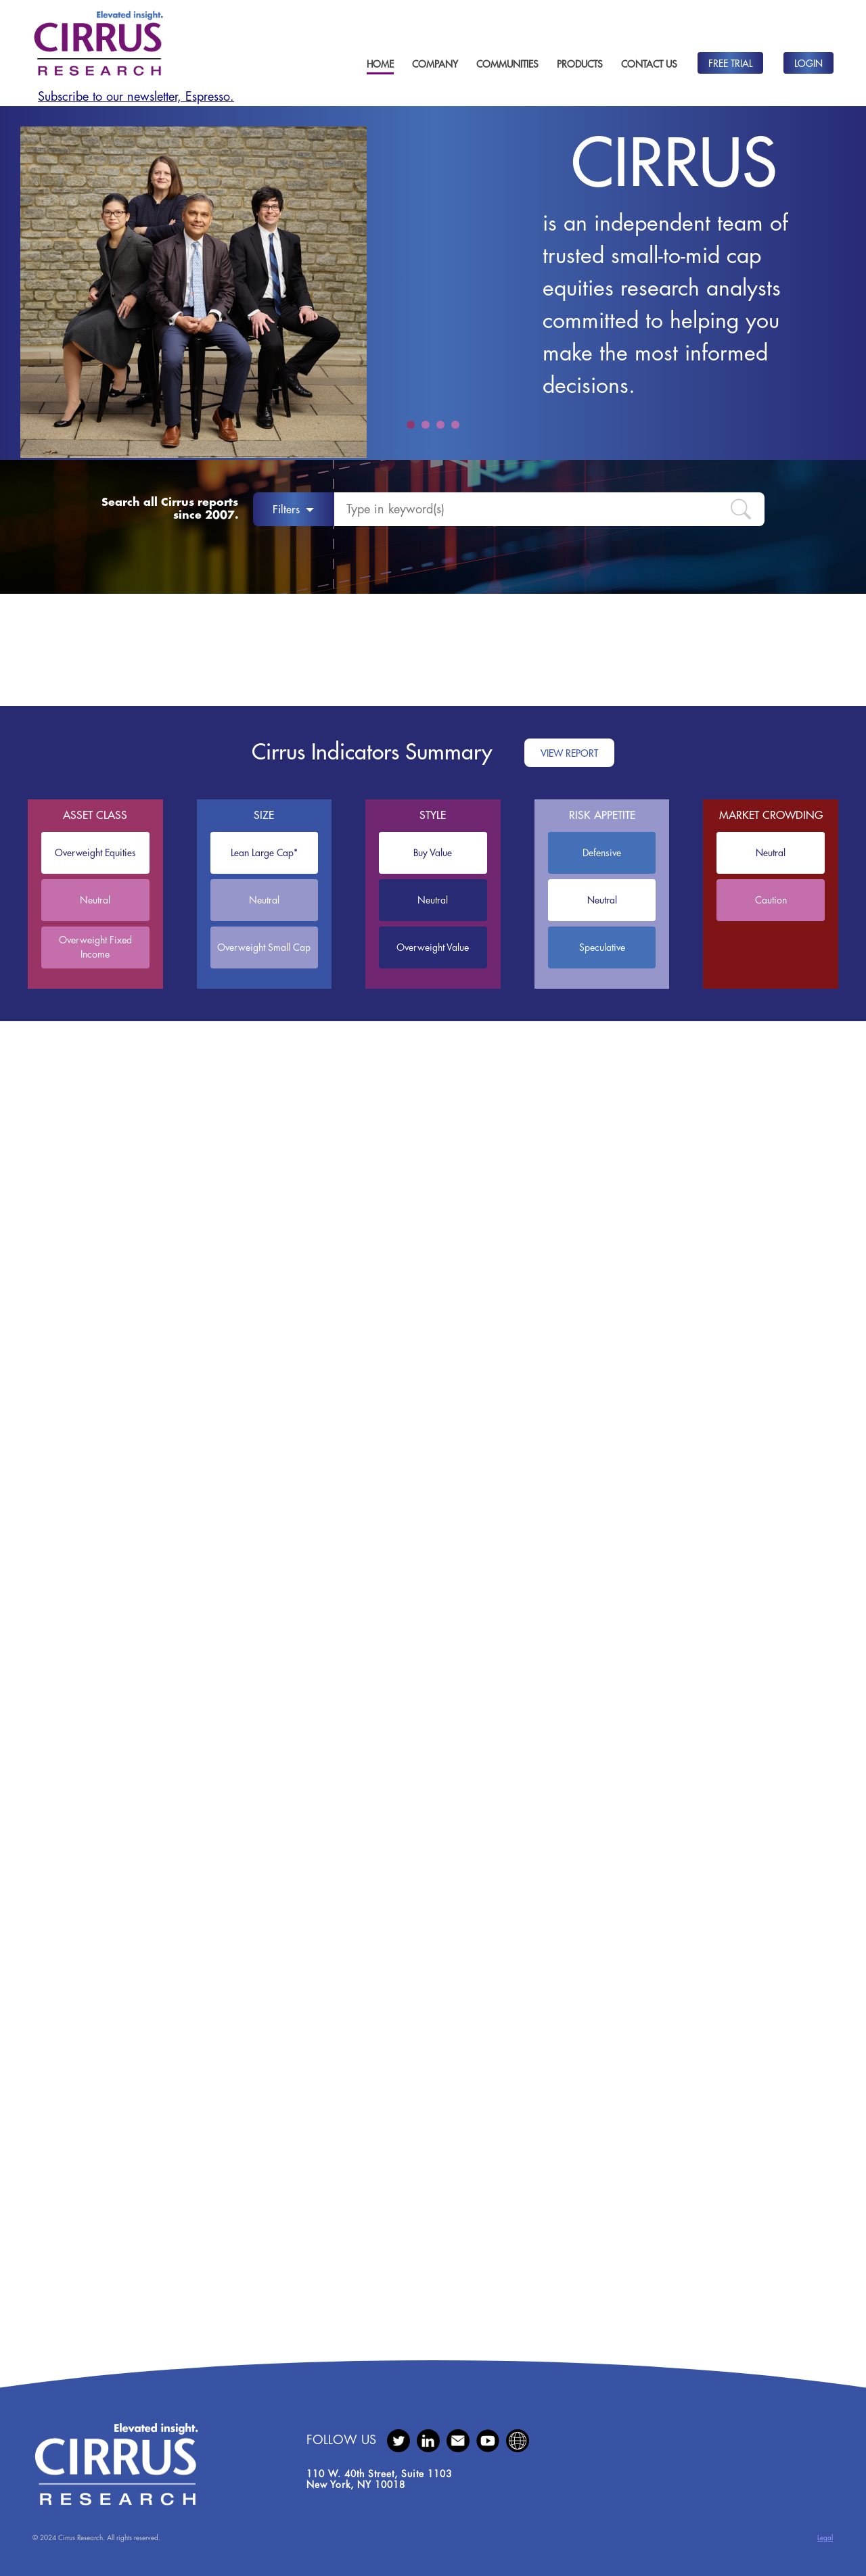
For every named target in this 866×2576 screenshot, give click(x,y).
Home (380, 64)
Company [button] (435, 64)
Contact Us (649, 64)
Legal (825, 2538)
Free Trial (730, 63)
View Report (569, 753)
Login (808, 63)
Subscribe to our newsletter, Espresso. (136, 97)
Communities (507, 64)
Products (580, 64)
